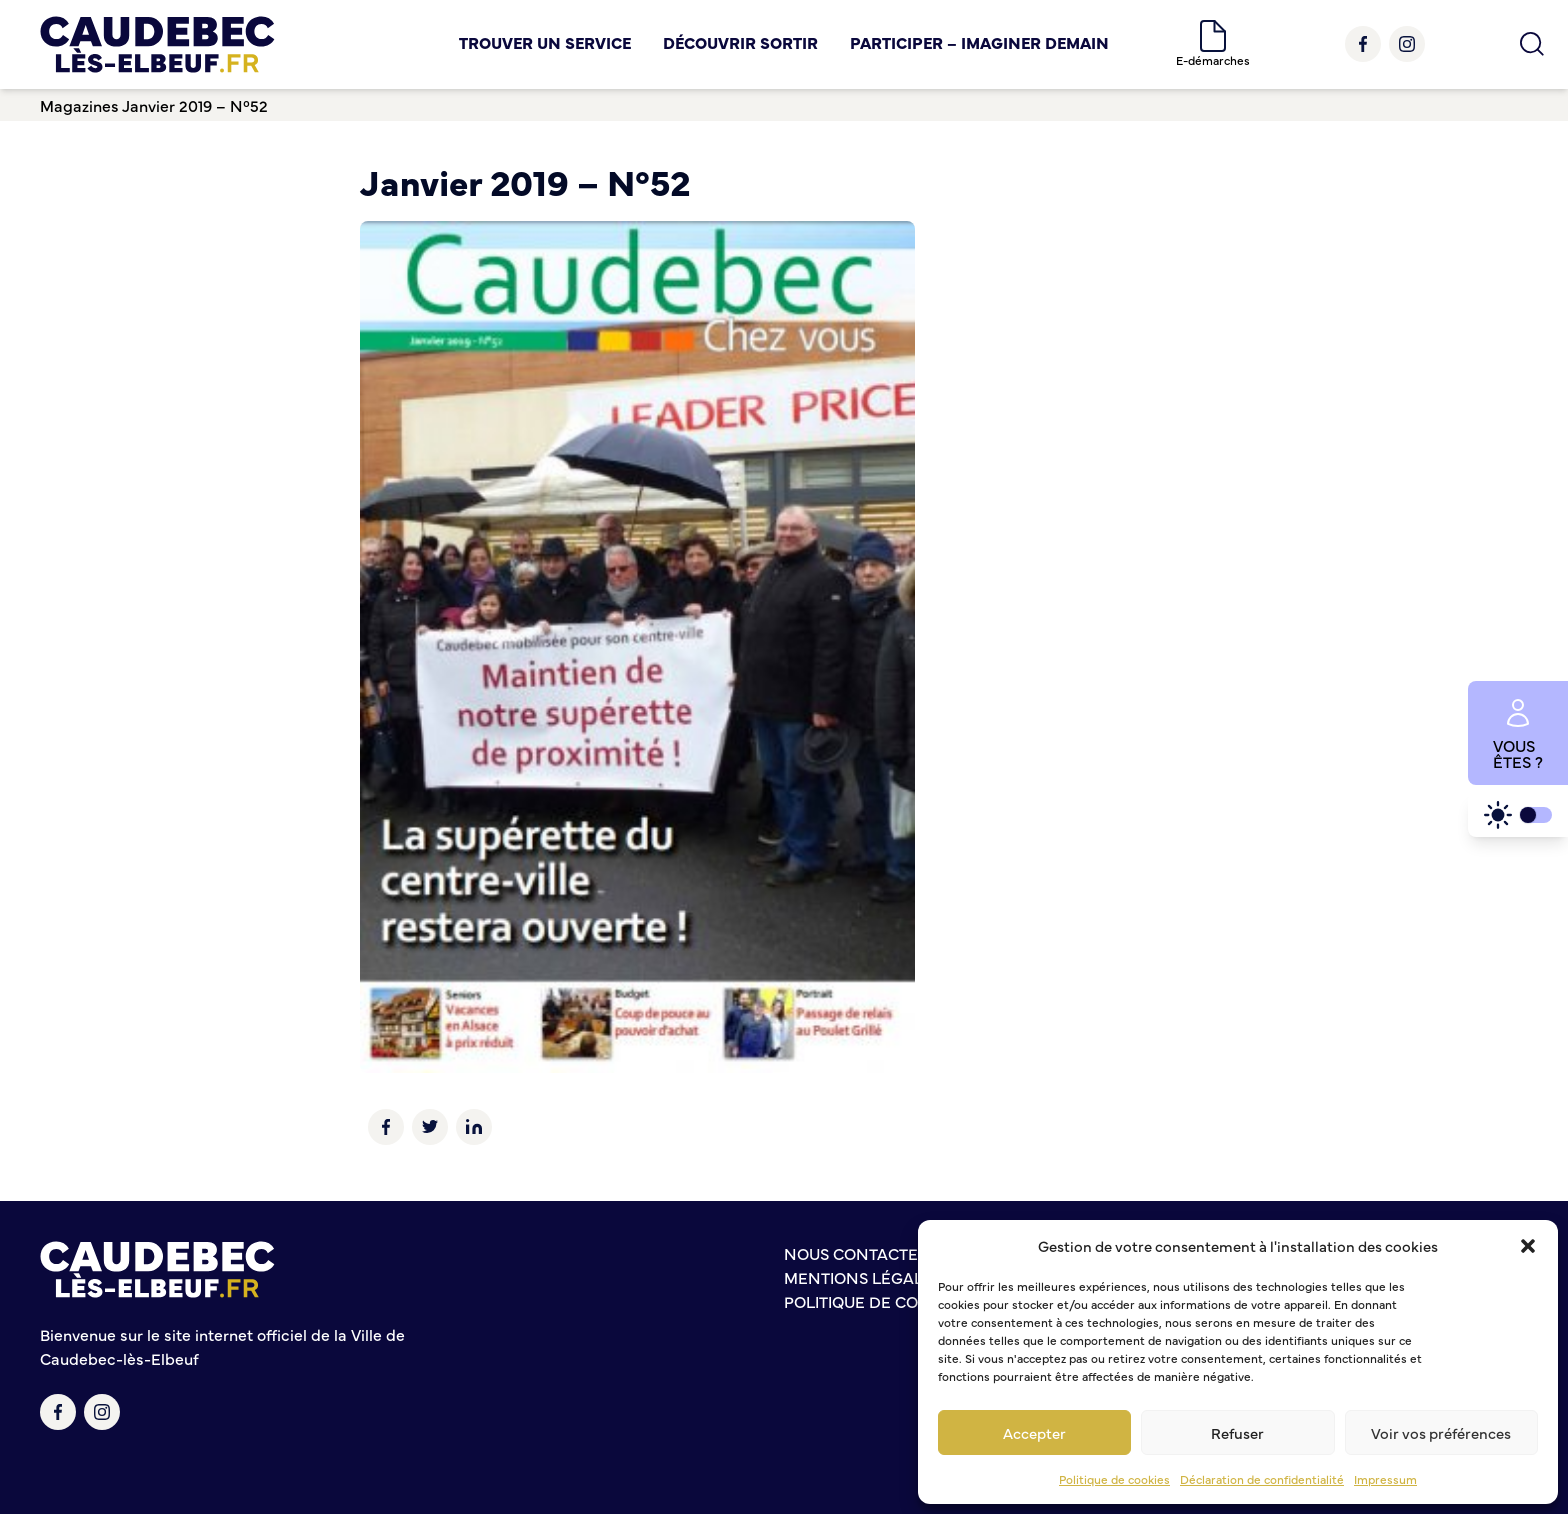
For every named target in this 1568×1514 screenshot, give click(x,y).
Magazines (79, 105)
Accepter (1034, 1432)
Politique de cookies (1114, 1479)
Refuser (1237, 1432)
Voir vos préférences (1441, 1432)
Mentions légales (863, 1277)
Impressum (1385, 1479)
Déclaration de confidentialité (1262, 1479)
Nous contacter (856, 1253)
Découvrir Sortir (740, 42)
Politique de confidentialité (909, 1301)
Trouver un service (545, 42)
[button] (1528, 1246)
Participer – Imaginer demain (979, 42)
